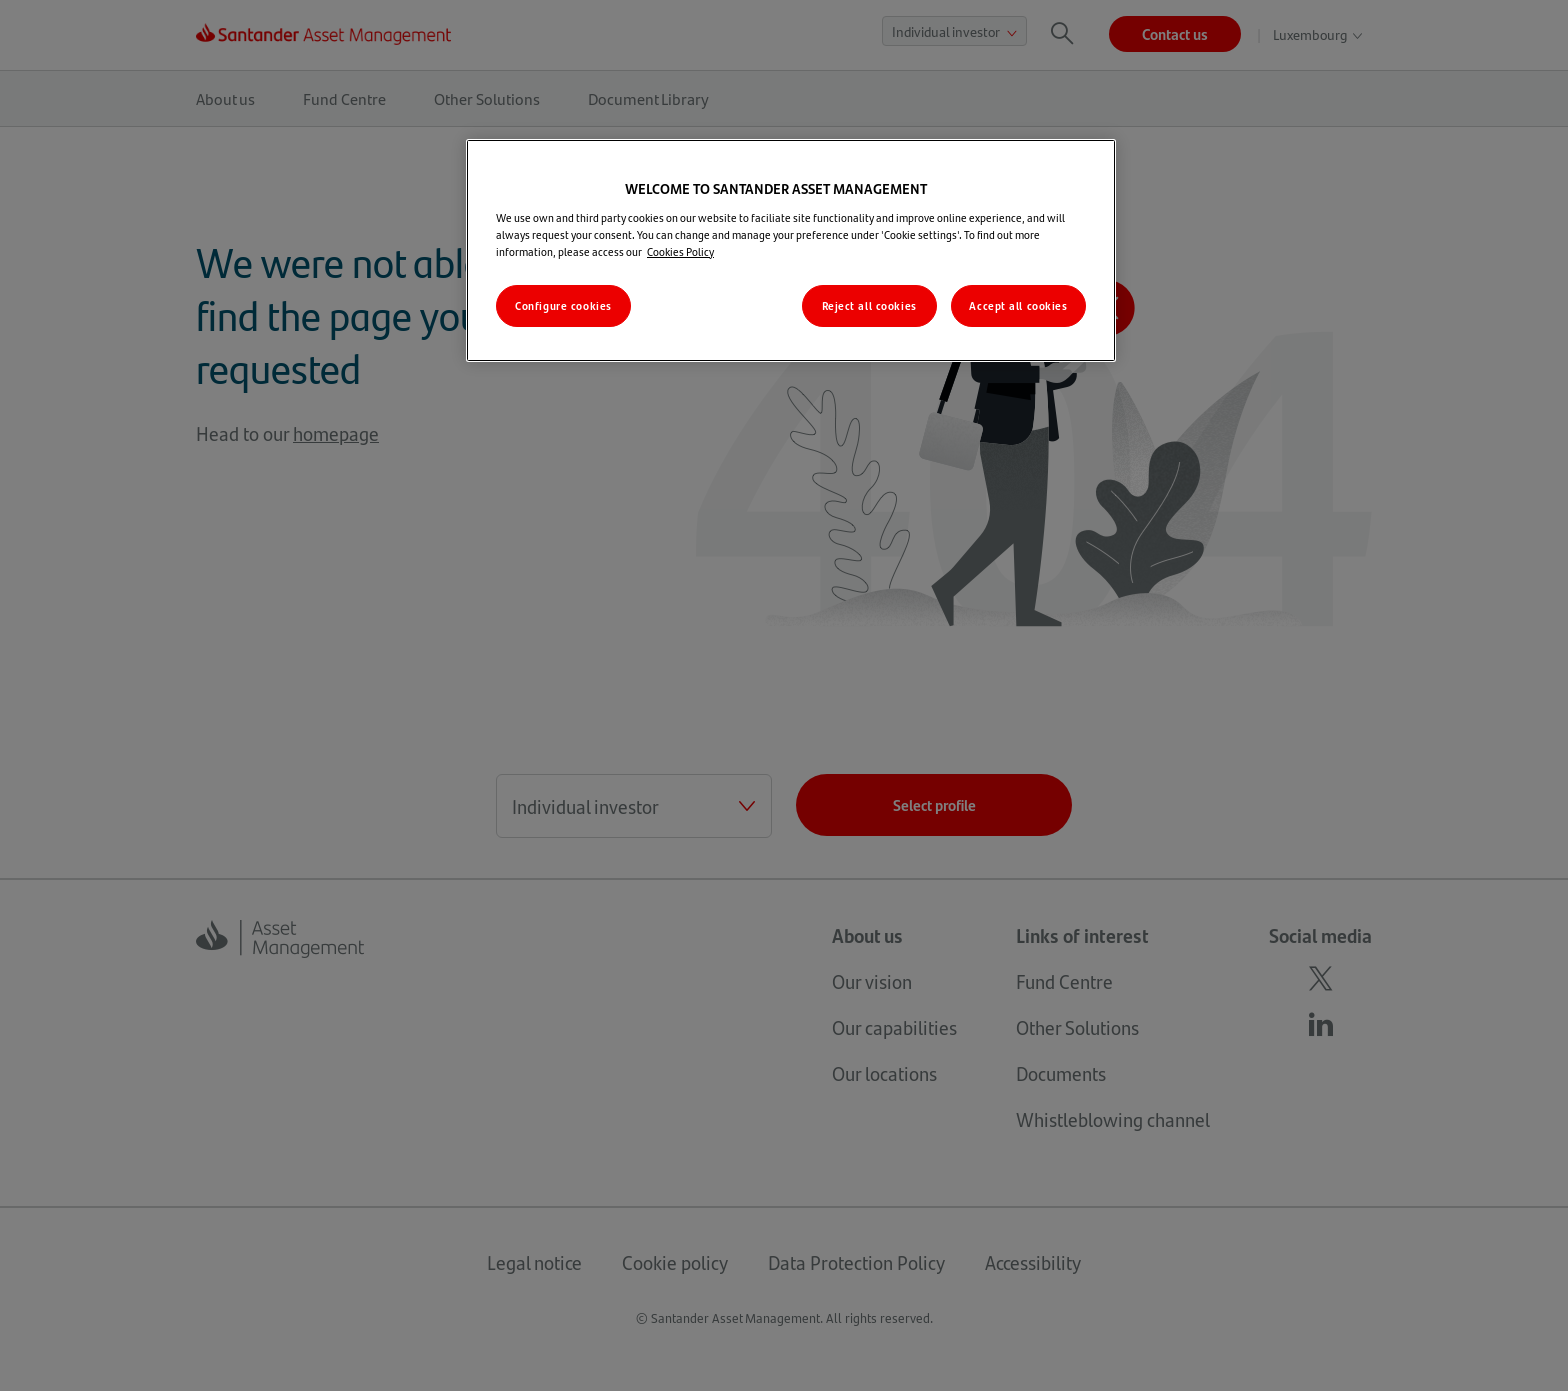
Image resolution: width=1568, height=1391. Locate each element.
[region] (791, 250)
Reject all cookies (869, 305)
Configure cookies (563, 305)
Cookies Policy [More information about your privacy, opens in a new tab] (680, 251)
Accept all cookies (1018, 305)
